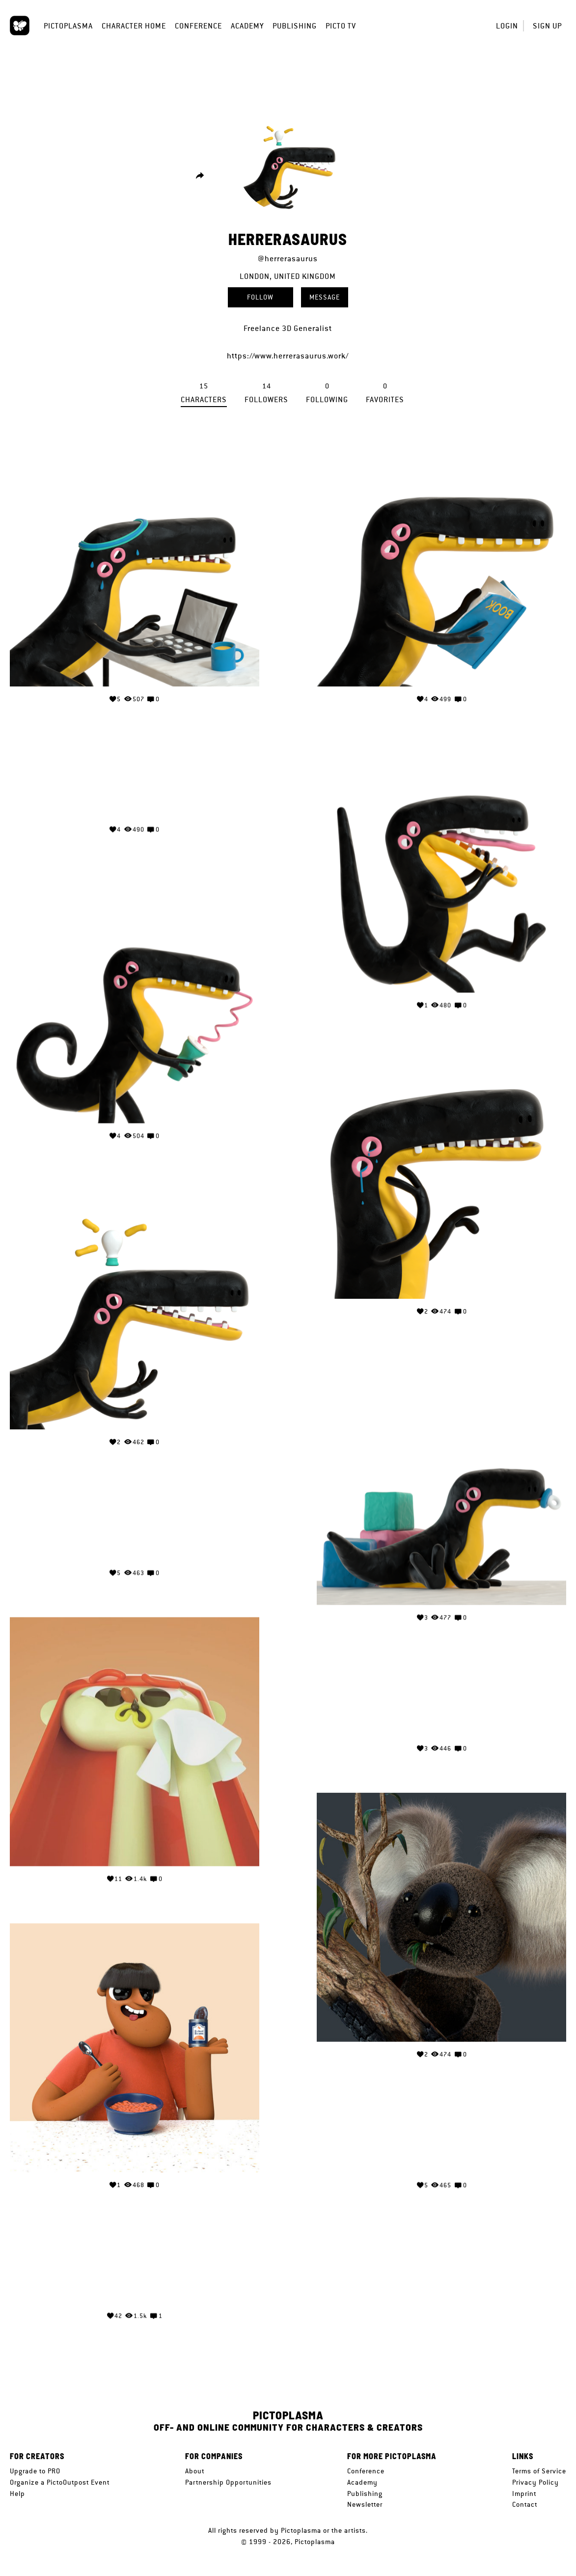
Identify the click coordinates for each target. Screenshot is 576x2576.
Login (507, 26)
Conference (198, 26)
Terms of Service (539, 2470)
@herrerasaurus (288, 258)
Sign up (547, 26)
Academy (247, 26)
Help (17, 2493)
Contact (524, 2504)
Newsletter (365, 2504)
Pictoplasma (68, 26)
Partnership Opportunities (228, 2482)
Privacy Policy (535, 2482)
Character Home (134, 26)
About (194, 2470)
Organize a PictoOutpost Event (60, 2482)
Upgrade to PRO (35, 2470)
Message (324, 297)
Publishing (295, 26)
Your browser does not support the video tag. (134, 778)
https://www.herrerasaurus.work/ (288, 356)
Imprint (524, 2493)
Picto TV (341, 26)
